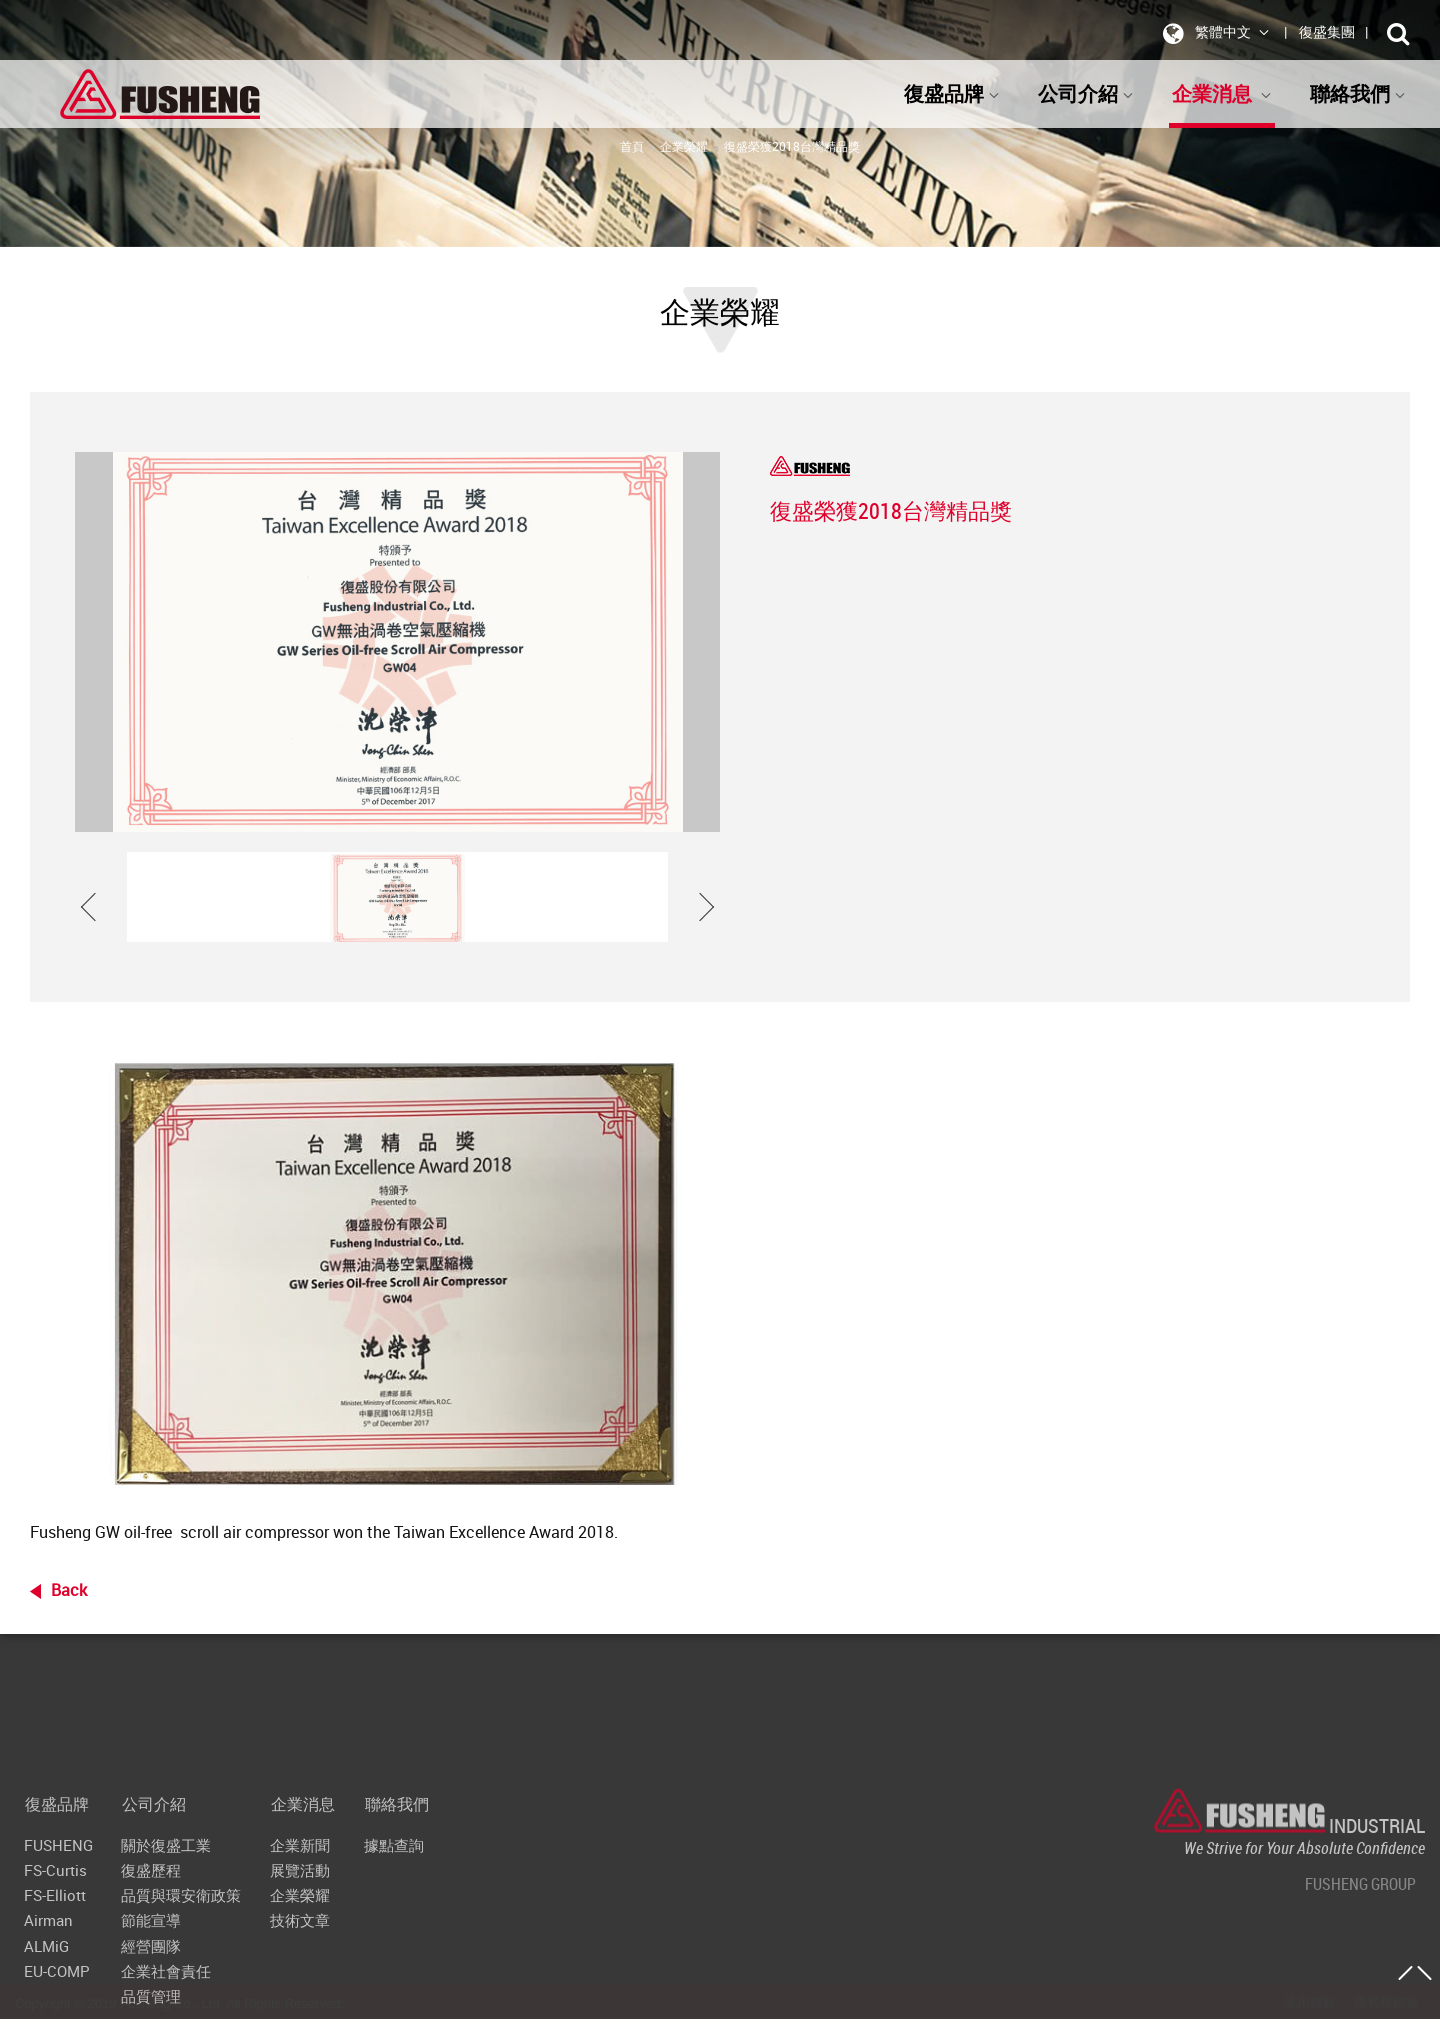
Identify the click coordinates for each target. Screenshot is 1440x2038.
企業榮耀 (684, 146)
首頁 (632, 146)
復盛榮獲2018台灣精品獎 (792, 146)
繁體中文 (1212, 33)
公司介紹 (1086, 93)
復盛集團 (1327, 31)
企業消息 (1222, 93)
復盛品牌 (952, 93)
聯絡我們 (1358, 93)
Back (69, 1590)
